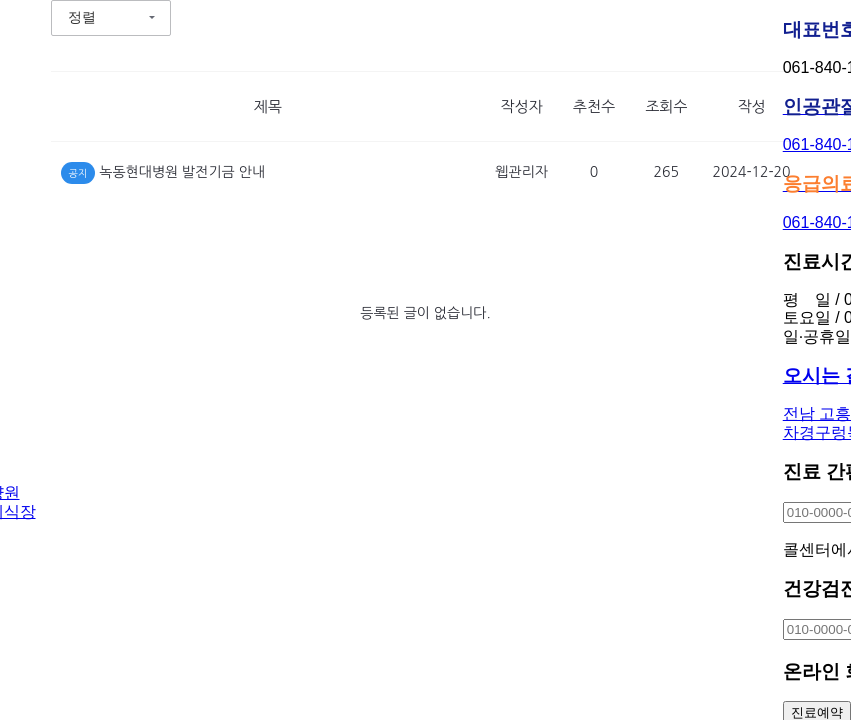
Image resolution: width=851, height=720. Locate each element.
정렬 (82, 17)
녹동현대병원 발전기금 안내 (182, 172)
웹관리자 (521, 172)
